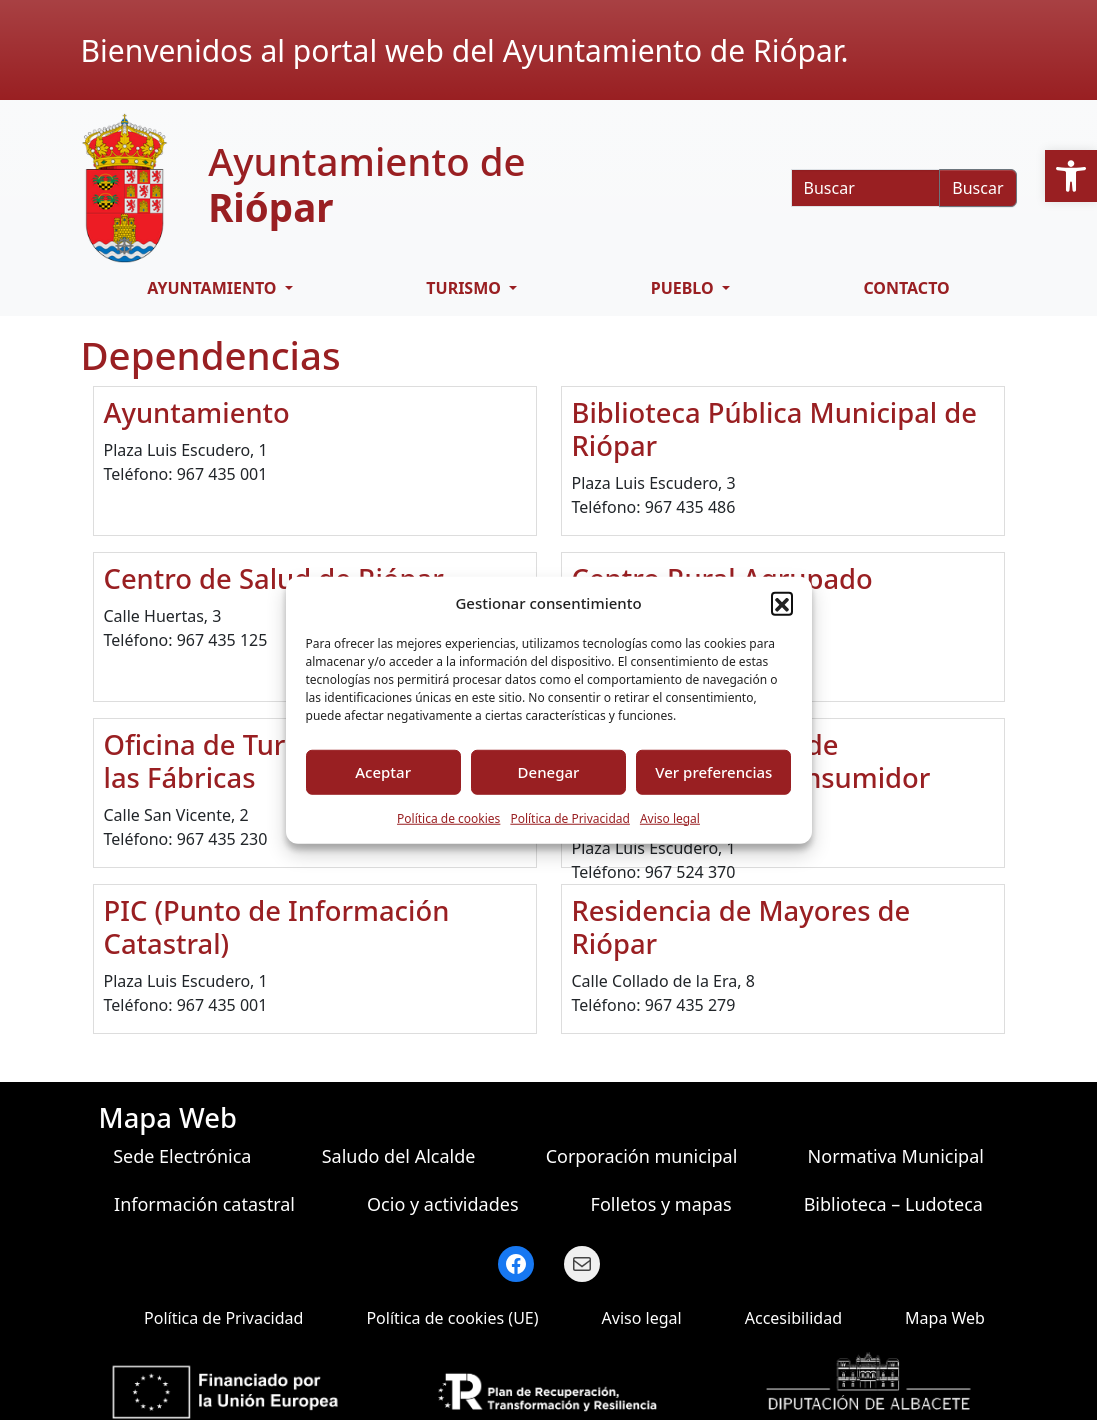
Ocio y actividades (442, 1204)
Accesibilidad (793, 1318)
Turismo (465, 288)
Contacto (906, 288)
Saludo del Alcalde (399, 1156)
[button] (1071, 176)
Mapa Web (945, 1318)
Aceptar (383, 772)
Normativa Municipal (896, 1156)
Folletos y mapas (661, 1204)
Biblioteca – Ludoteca (893, 1204)
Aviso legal (670, 817)
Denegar (549, 772)
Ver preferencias (713, 772)
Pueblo (684, 288)
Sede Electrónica (182, 1156)
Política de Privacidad (570, 817)
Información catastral (204, 1204)
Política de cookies (448, 817)
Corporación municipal (642, 1156)
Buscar (977, 188)
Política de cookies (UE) (452, 1318)
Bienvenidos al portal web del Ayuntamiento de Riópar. (465, 50)
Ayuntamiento (213, 288)
